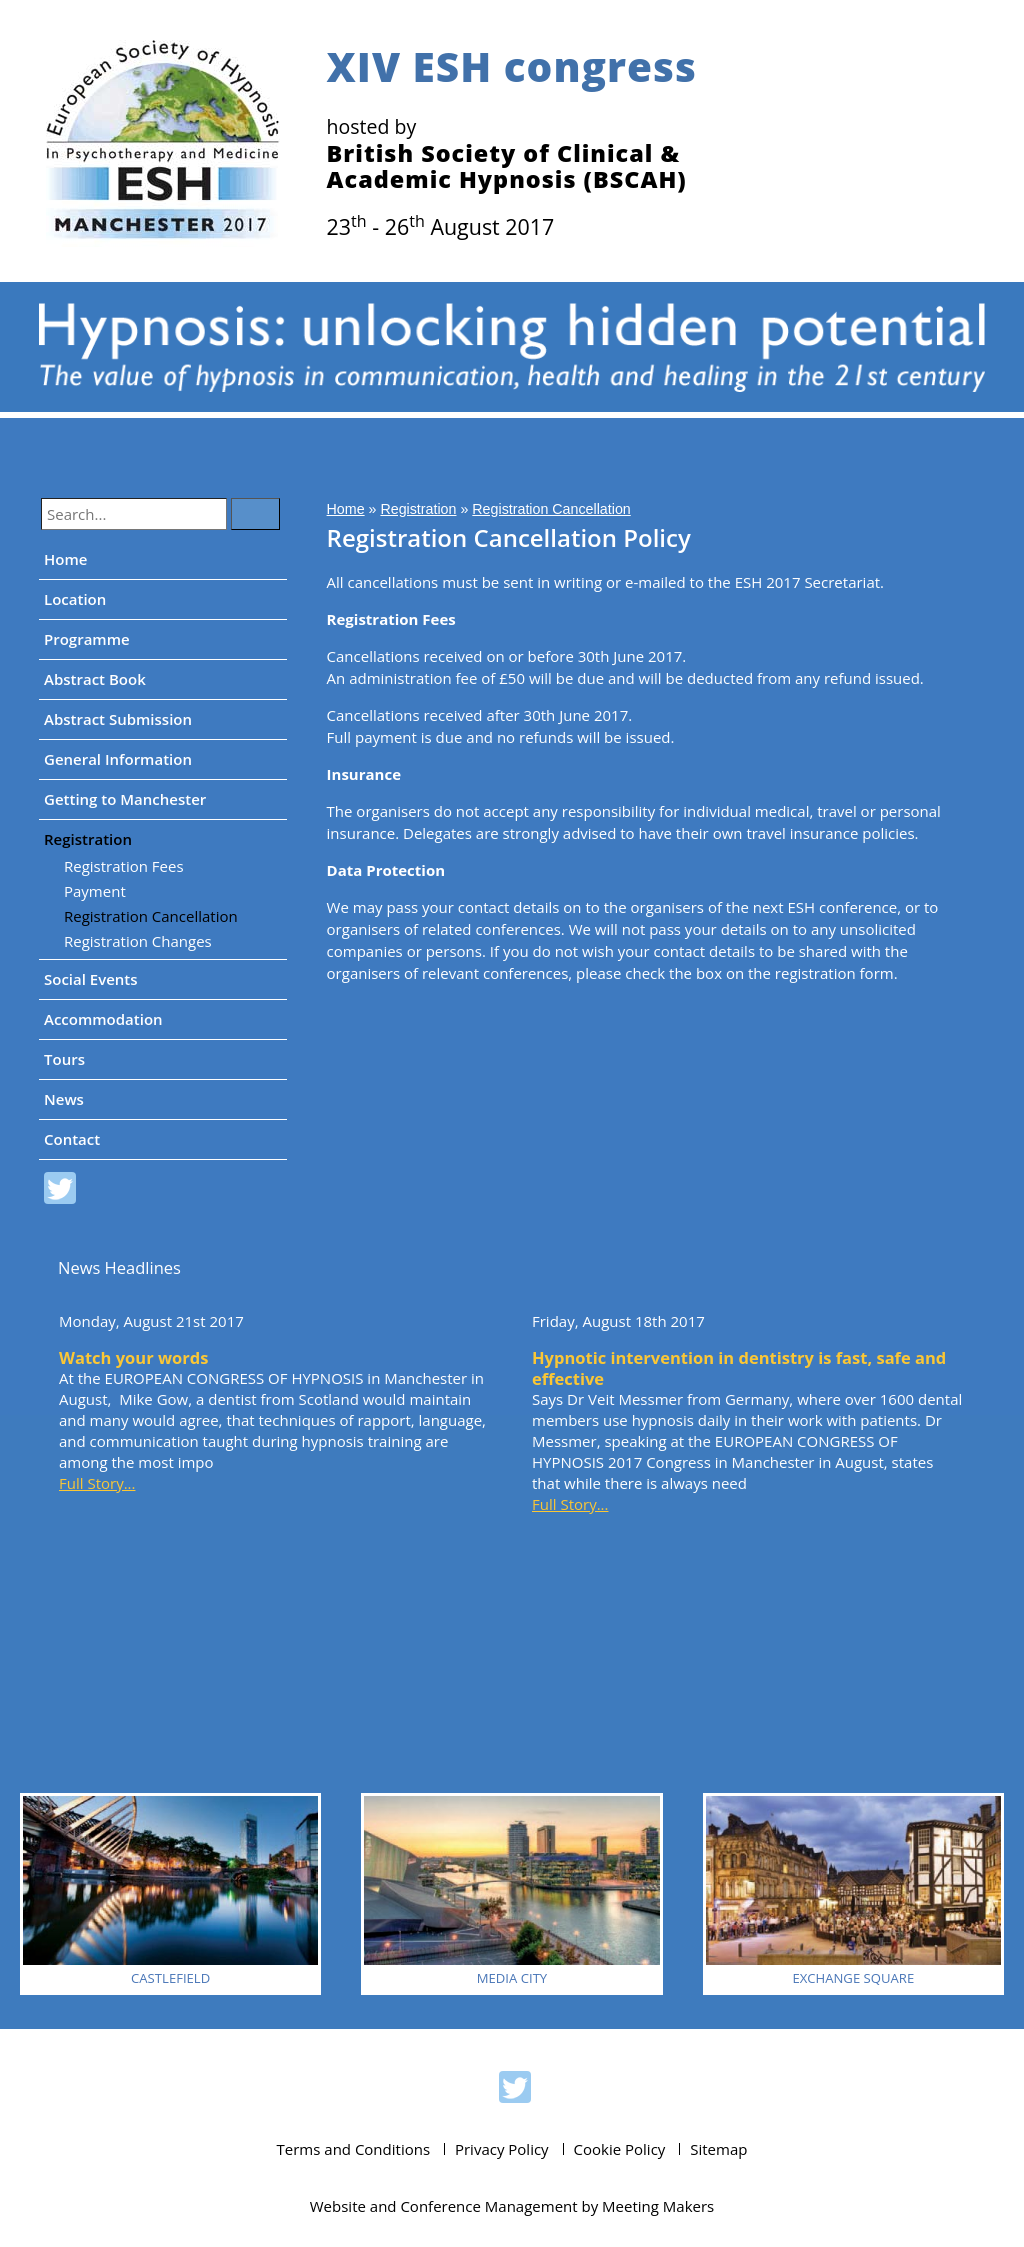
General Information (118, 759)
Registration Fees (124, 866)
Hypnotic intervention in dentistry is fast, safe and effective (739, 1368)
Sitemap (718, 2149)
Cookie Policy (620, 2149)
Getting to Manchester (125, 799)
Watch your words (133, 1357)
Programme (87, 639)
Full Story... (97, 1483)
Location (75, 599)
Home (65, 559)
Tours (64, 1059)
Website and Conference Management (444, 2206)
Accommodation (103, 1019)
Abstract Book (95, 679)
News (64, 1099)
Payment (95, 891)
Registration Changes (138, 941)
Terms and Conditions (354, 2149)
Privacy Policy (502, 2149)
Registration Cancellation (151, 916)
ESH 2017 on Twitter (60, 1191)
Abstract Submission (118, 719)
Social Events (91, 979)
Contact (72, 1139)
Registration (88, 839)
